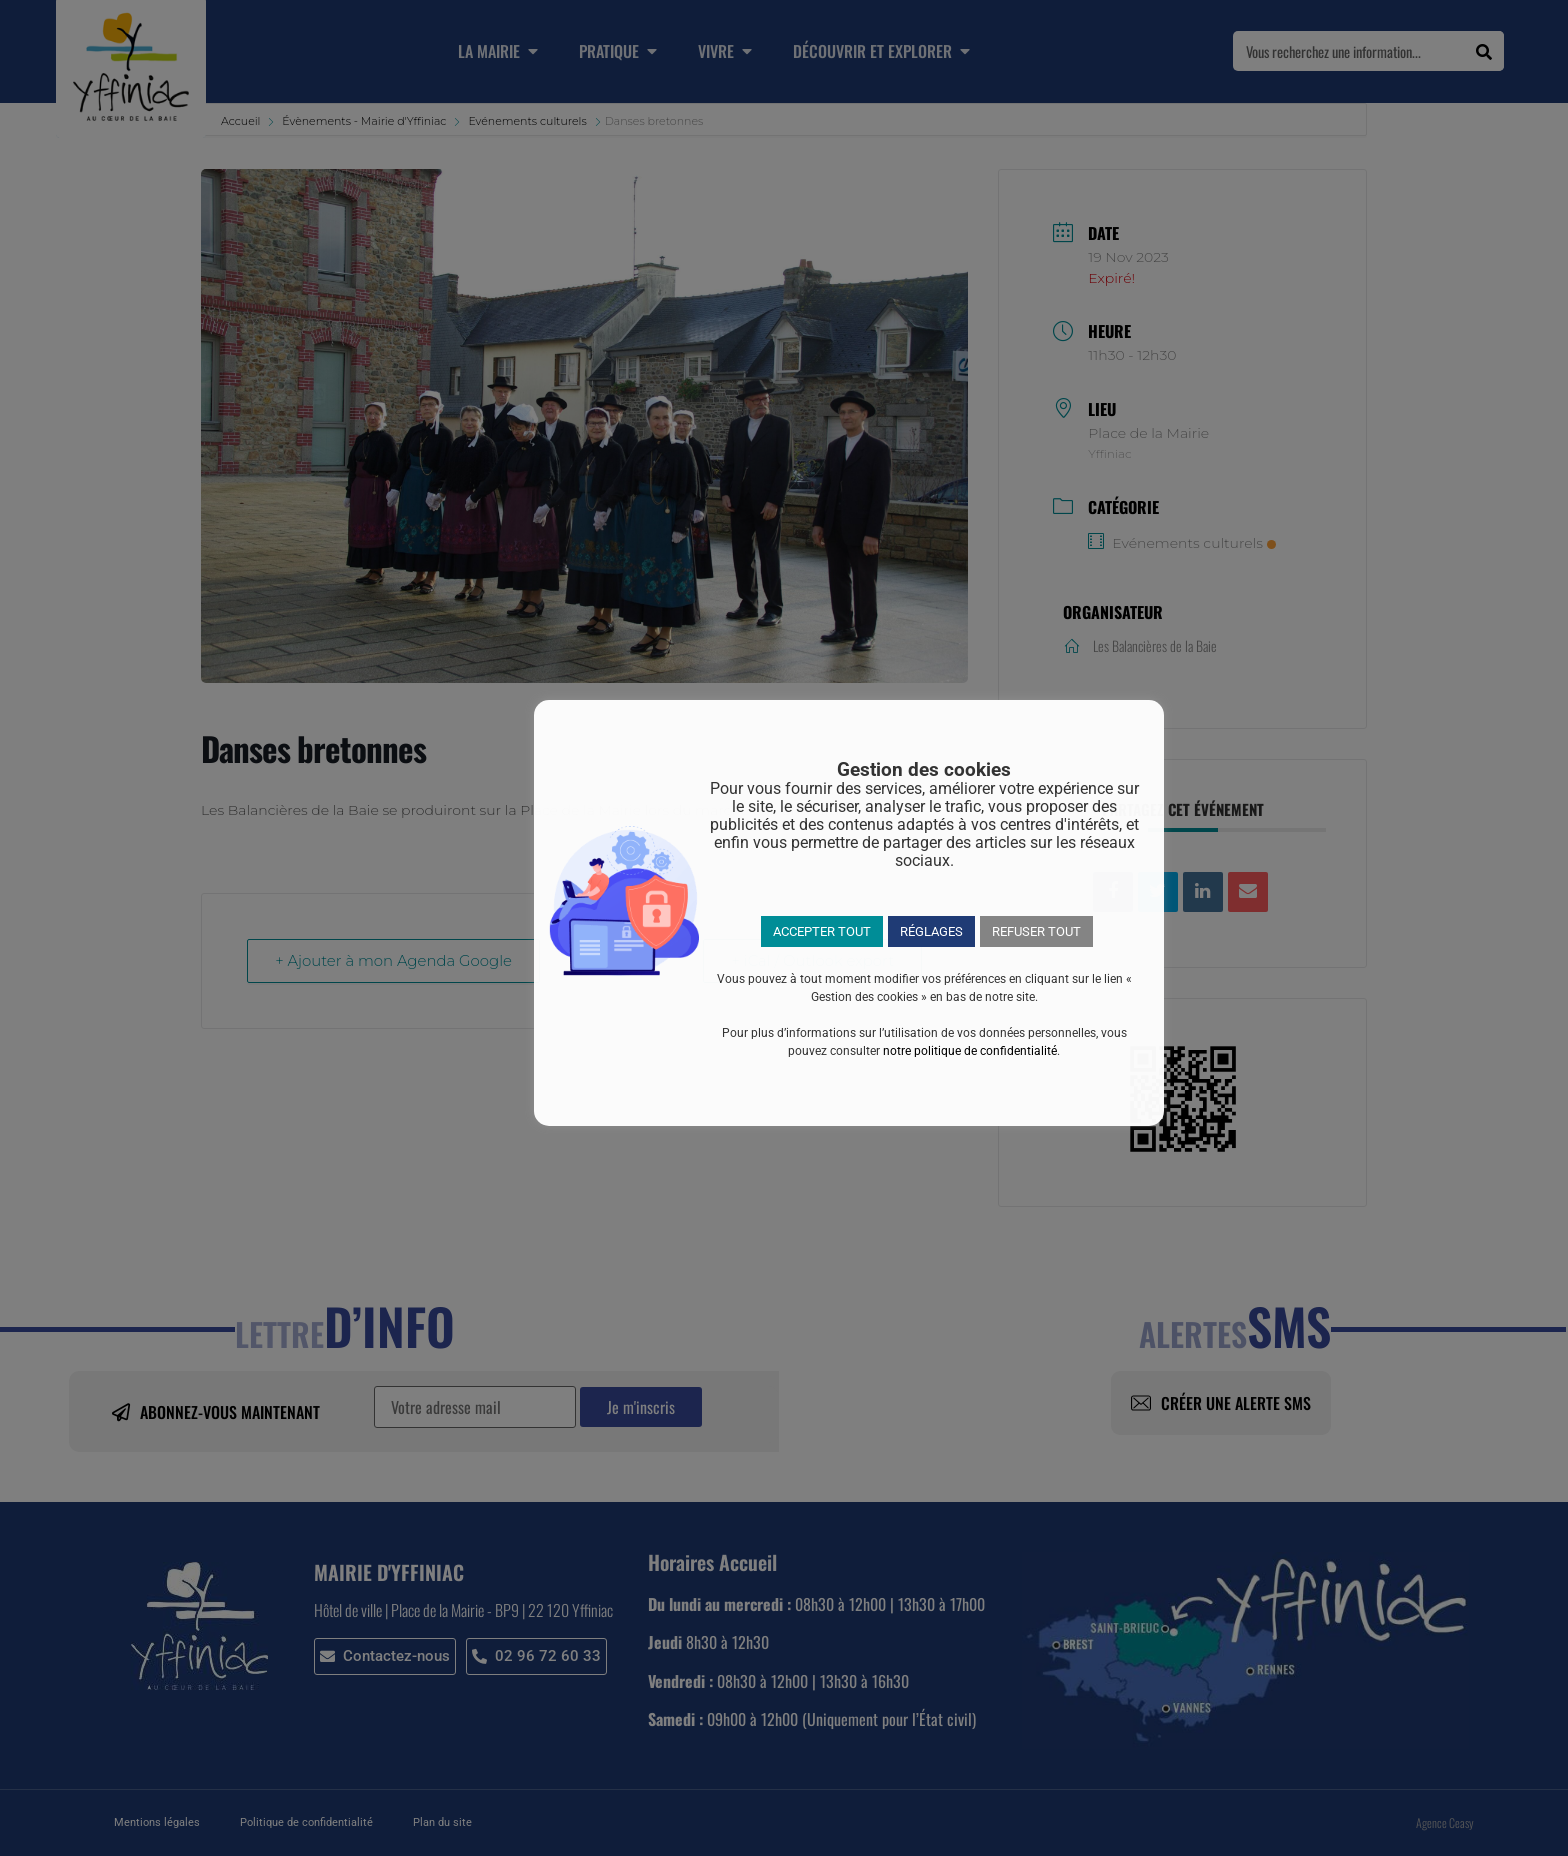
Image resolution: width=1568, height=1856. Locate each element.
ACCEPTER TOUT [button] (822, 931)
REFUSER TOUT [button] (1036, 931)
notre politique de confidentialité (970, 1051)
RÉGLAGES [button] (931, 931)
